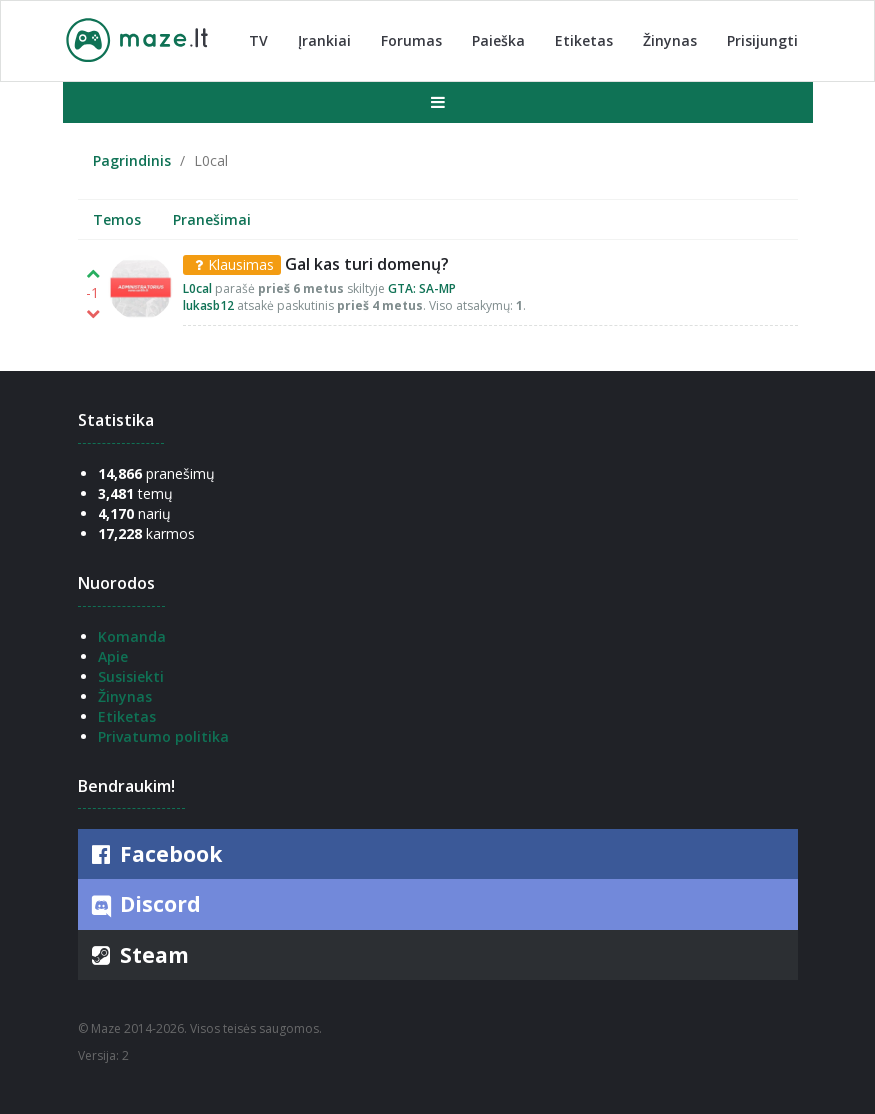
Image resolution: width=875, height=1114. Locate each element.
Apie (113, 656)
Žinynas (670, 40)
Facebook (155, 854)
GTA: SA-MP (422, 288)
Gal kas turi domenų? (367, 264)
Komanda (132, 636)
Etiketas (584, 40)
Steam (138, 955)
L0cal (197, 288)
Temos (117, 219)
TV (258, 40)
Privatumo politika (163, 736)
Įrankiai (324, 40)
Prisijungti (762, 40)
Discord (144, 905)
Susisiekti (131, 676)
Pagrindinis (132, 160)
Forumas (411, 40)
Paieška (498, 40)
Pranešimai (212, 219)
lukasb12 (208, 305)
